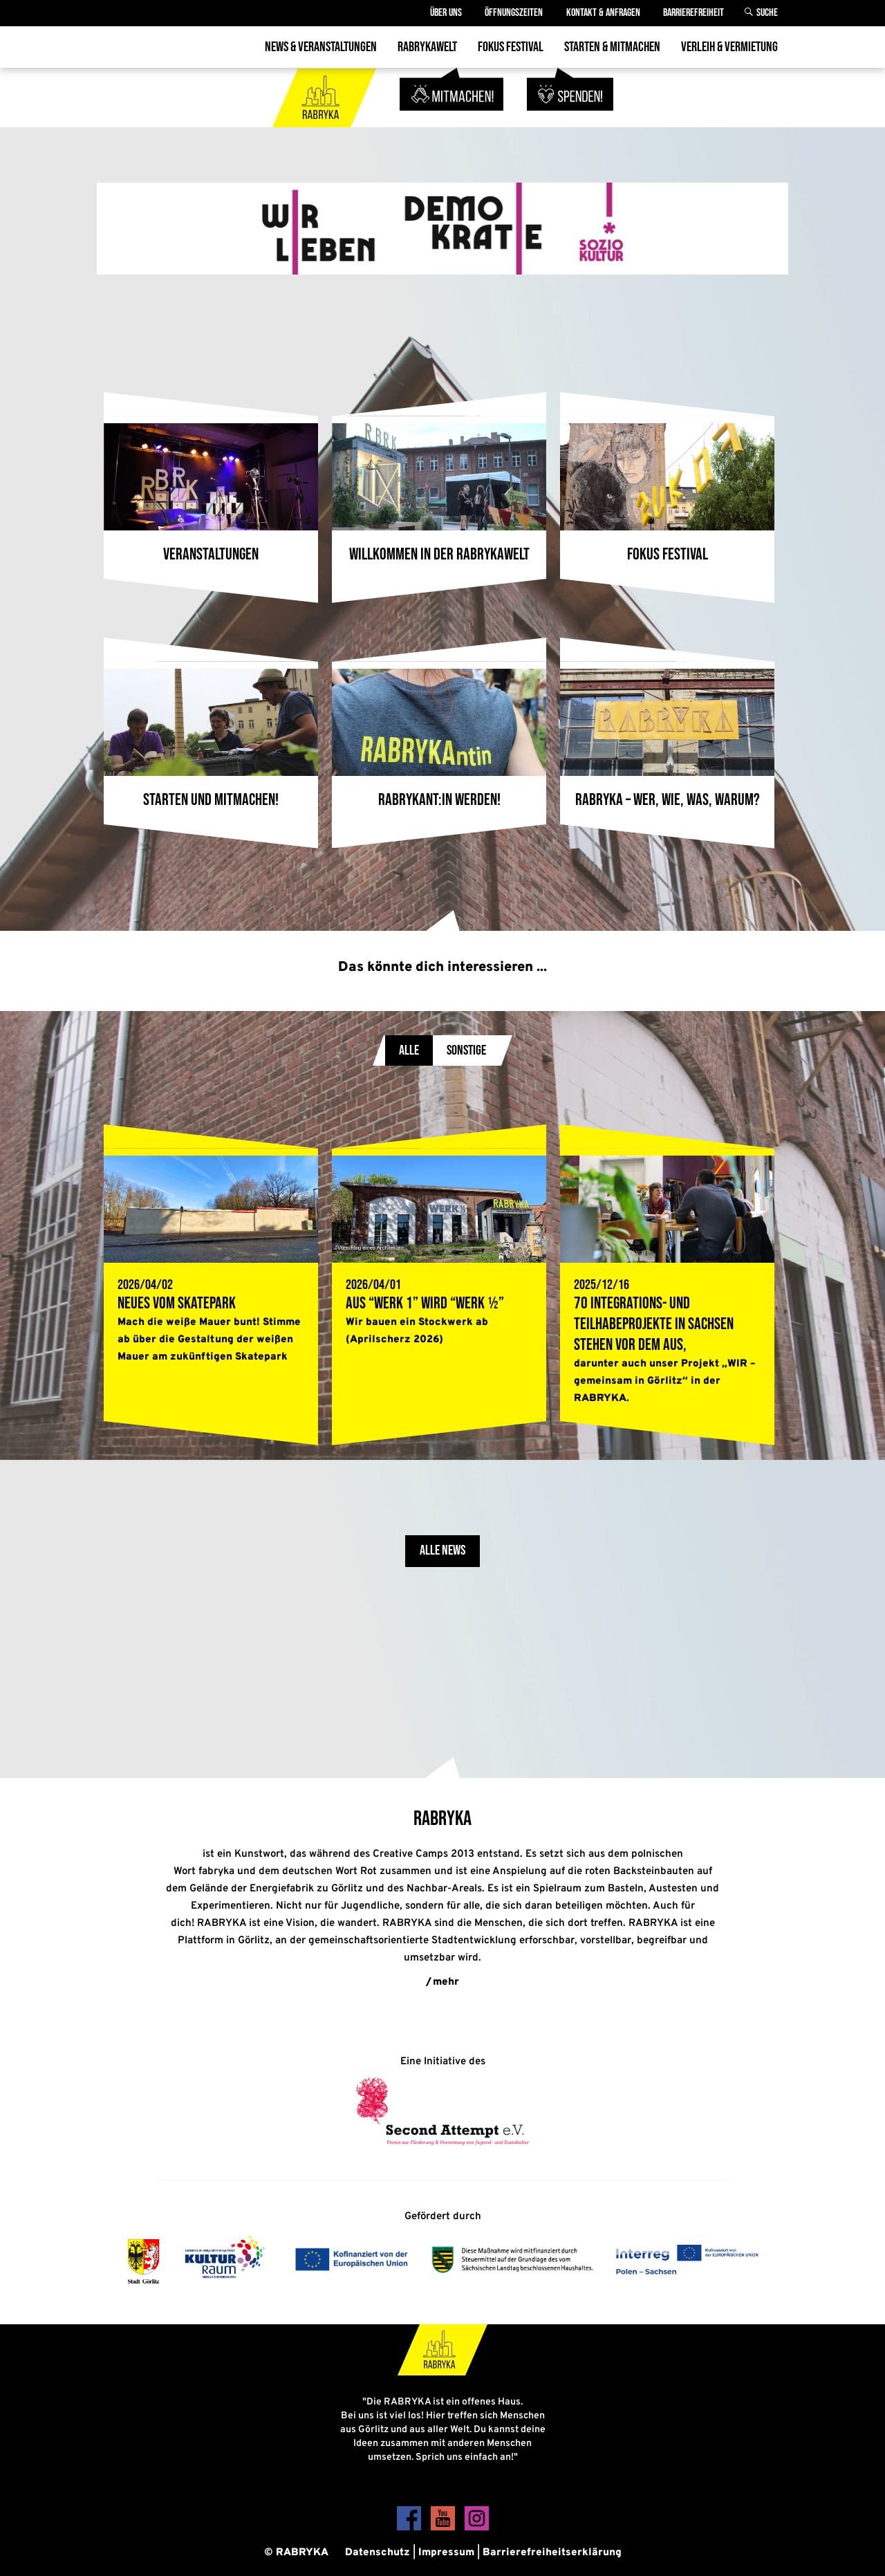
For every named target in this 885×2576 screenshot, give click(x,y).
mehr (446, 1982)
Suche (767, 13)
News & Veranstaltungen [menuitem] (321, 47)
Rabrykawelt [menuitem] (427, 47)
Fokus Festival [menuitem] (510, 47)
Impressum (446, 2552)
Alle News (442, 1551)
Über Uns (444, 13)
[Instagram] (476, 2528)
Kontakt (603, 13)
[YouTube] (444, 2528)
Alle (409, 1050)
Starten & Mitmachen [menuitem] (612, 47)
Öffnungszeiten (513, 13)
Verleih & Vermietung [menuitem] (729, 47)
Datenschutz (377, 2552)
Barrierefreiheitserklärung (552, 2552)
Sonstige (466, 1050)
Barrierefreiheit (693, 13)
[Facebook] (410, 2528)
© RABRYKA (296, 2552)
